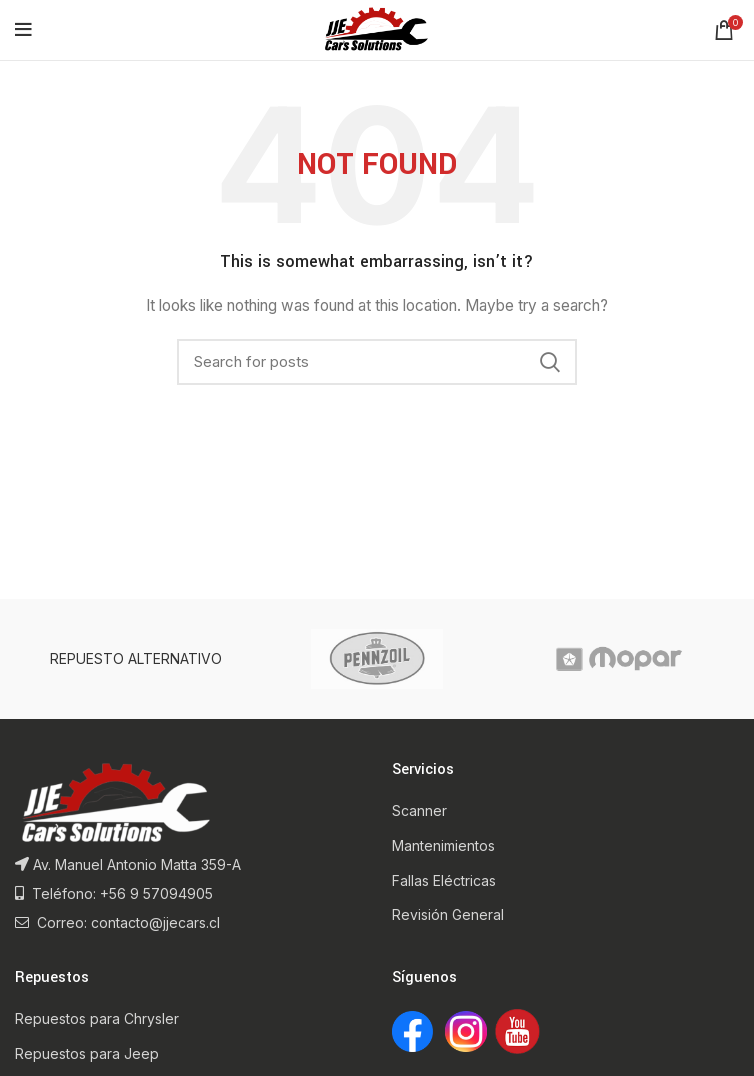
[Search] (377, 362)
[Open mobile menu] (23, 30)
